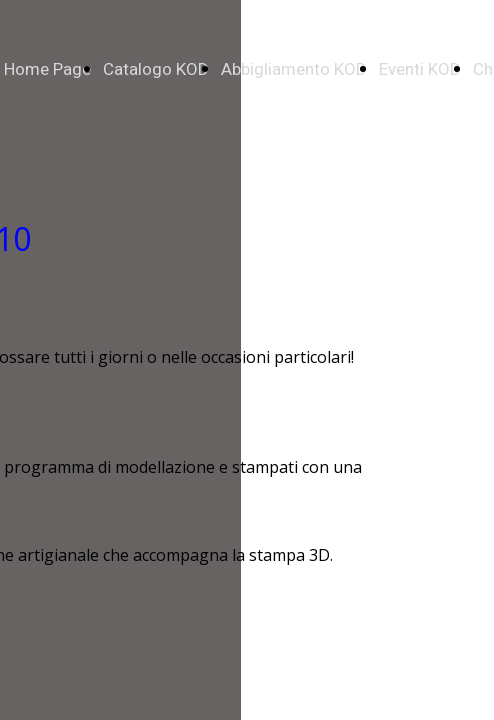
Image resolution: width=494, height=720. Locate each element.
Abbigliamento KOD (294, 69)
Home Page (47, 69)
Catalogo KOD (156, 69)
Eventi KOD (420, 69)
